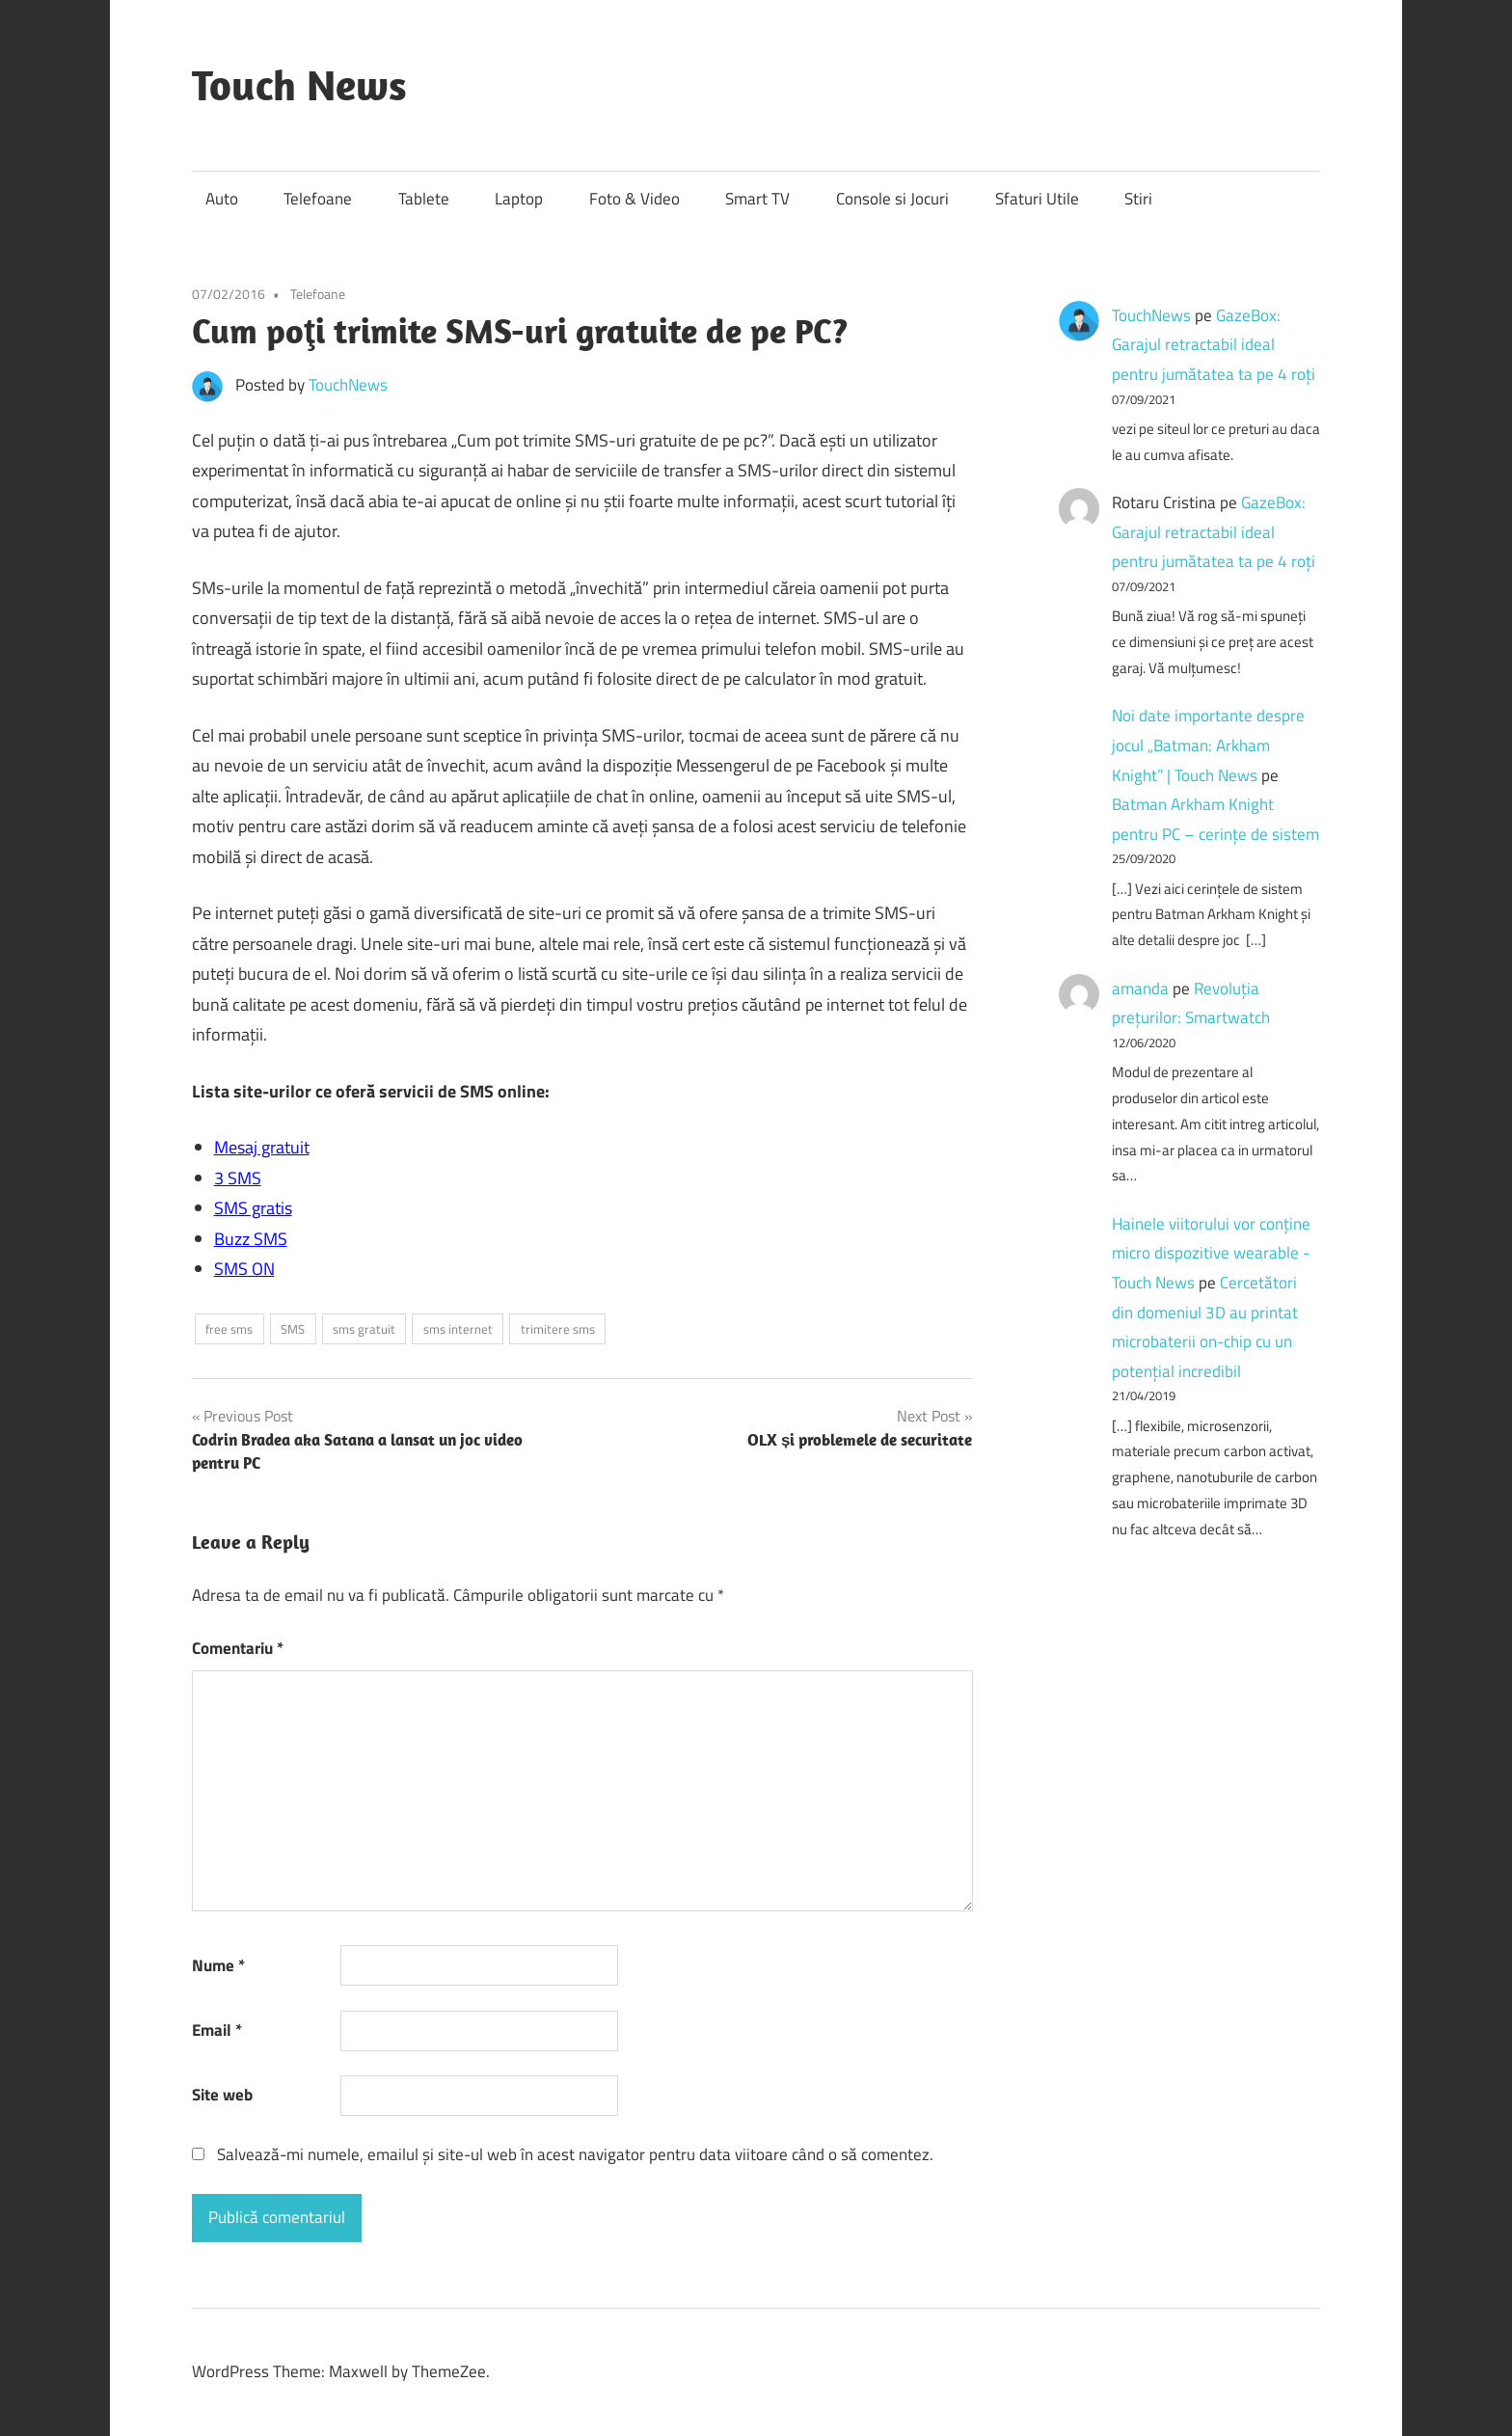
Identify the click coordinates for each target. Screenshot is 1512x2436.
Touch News (299, 85)
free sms (229, 1329)
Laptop (519, 198)
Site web (222, 2094)
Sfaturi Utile (1037, 198)
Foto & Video (634, 198)
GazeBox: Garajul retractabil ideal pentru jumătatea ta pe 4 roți (1213, 345)
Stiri (1138, 198)
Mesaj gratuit (262, 1147)
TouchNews (348, 384)
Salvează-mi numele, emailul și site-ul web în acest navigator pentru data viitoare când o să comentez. (575, 2154)
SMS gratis (253, 1208)
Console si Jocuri (892, 198)
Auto (221, 198)
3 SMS (237, 1178)
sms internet (458, 1329)
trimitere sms (558, 1329)
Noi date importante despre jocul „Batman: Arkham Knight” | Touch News (1208, 745)
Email (217, 2030)
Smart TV (757, 198)
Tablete (423, 198)
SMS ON (244, 1269)
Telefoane (318, 198)
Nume (218, 1965)
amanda (1140, 988)
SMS (293, 1329)
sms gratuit (364, 1329)
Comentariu (238, 1648)
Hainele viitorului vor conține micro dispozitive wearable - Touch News (1211, 1253)
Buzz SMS (250, 1239)
